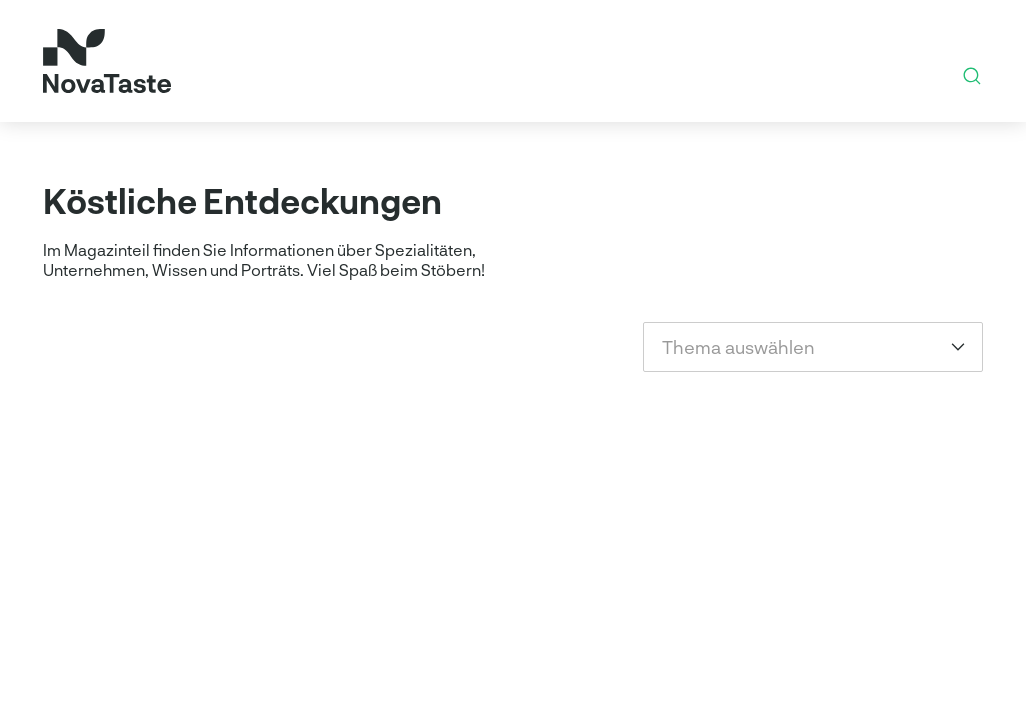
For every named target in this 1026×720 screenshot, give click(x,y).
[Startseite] (107, 61)
